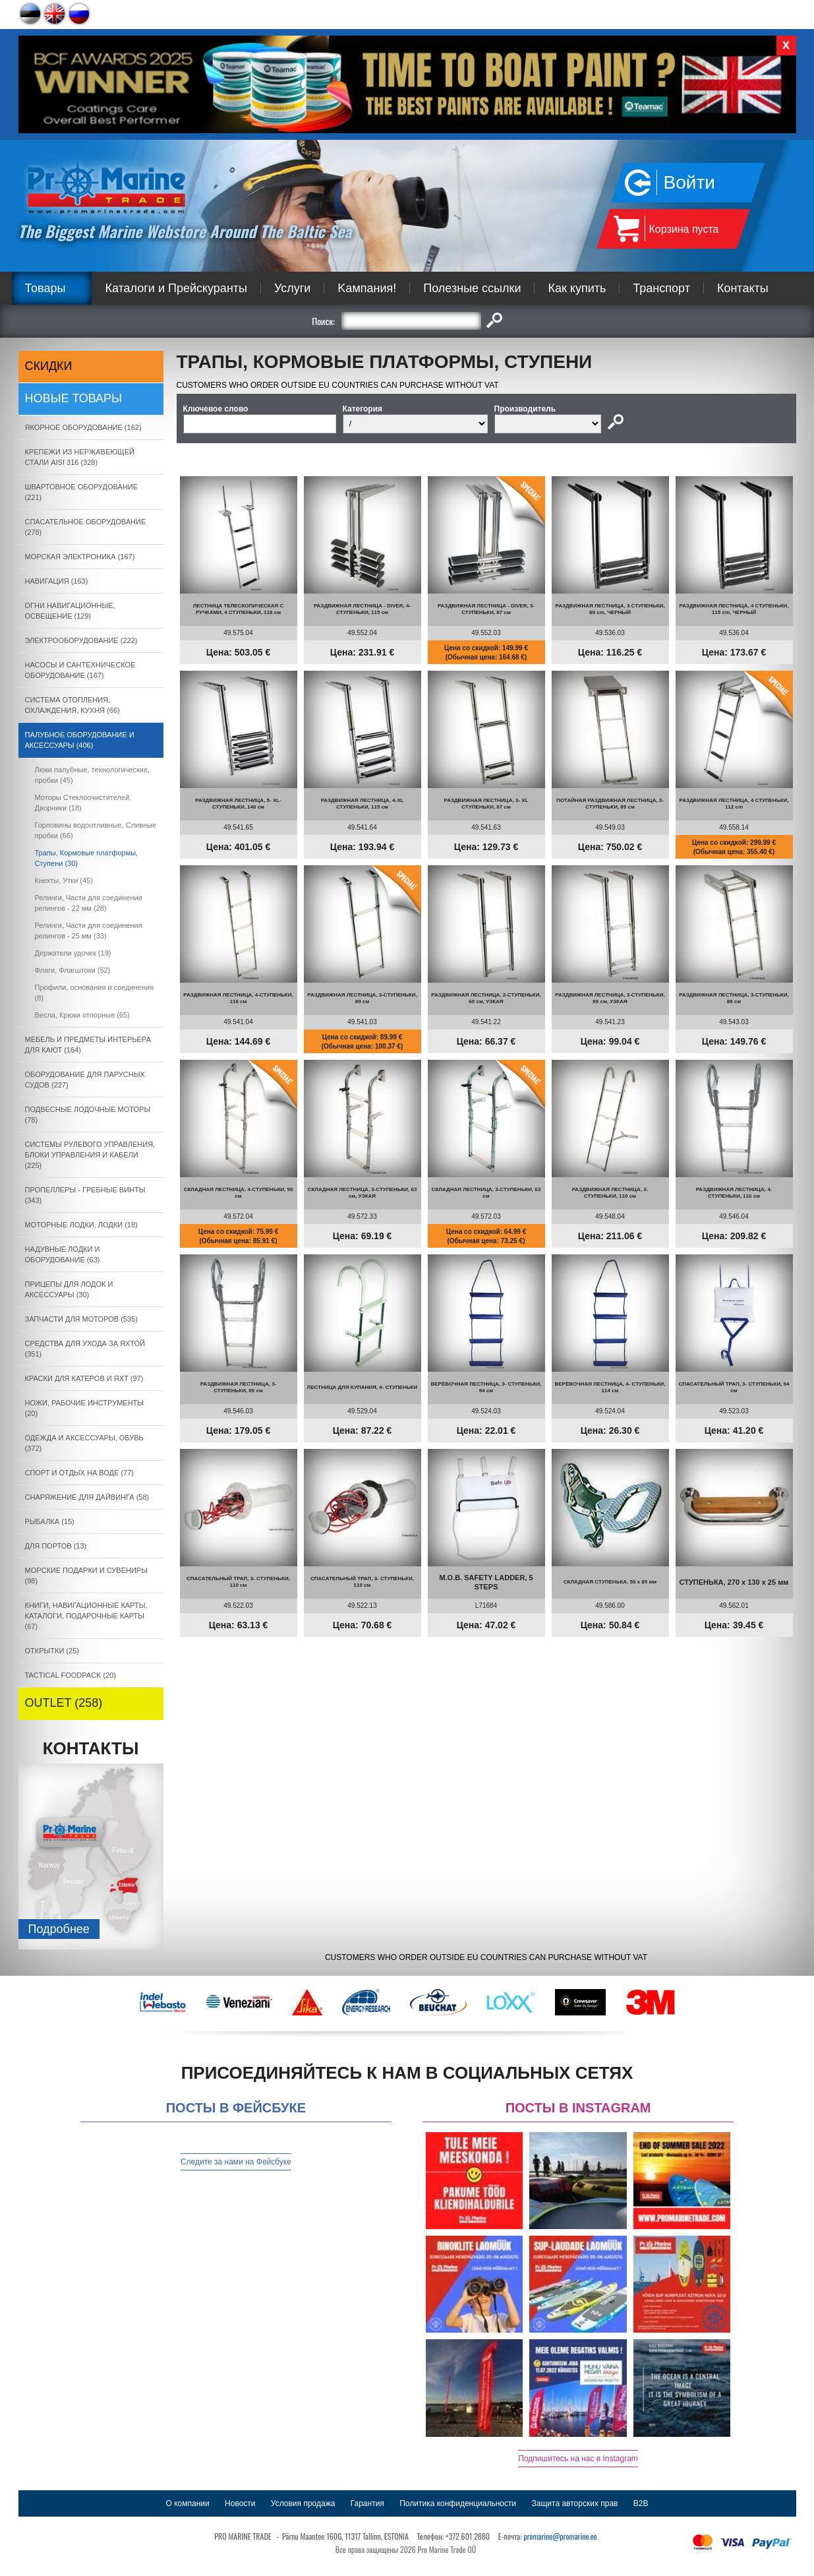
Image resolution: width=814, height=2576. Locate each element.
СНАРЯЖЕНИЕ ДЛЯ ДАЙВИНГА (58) (87, 1497)
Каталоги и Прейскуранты (176, 288)
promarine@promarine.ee (560, 2536)
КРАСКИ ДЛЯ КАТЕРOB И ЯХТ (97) (84, 1378)
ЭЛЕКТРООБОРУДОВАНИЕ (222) (81, 640)
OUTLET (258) (64, 1702)
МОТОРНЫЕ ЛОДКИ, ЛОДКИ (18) (81, 1225)
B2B (641, 2503)
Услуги (292, 288)
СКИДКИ (49, 366)
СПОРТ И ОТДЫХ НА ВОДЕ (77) (79, 1473)
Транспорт (661, 288)
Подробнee (59, 1929)
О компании (188, 2503)
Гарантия (367, 2503)
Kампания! (366, 288)
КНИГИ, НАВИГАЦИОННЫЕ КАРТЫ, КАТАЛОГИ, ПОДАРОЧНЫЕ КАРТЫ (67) (86, 1615)
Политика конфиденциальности (457, 2503)
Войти (689, 182)
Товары (45, 288)
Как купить (577, 288)
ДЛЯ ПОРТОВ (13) (56, 1546)
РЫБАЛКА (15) (49, 1521)
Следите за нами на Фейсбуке (236, 2161)
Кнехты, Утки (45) (64, 880)
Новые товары (74, 398)
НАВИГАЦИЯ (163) (56, 581)
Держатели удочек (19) (73, 953)
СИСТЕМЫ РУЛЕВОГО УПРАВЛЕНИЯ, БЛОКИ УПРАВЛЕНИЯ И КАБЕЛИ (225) (90, 1154)
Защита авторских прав (575, 2503)
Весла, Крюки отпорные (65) (82, 1015)
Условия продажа (303, 2503)
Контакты (743, 288)
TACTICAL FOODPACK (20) (71, 1675)
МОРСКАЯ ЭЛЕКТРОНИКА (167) (80, 557)
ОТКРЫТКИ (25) (52, 1651)
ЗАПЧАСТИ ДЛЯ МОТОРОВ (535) (81, 1319)
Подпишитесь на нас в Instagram (578, 2458)
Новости (240, 2503)
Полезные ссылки (472, 288)
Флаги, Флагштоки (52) (73, 970)
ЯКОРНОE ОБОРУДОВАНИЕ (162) (83, 427)
